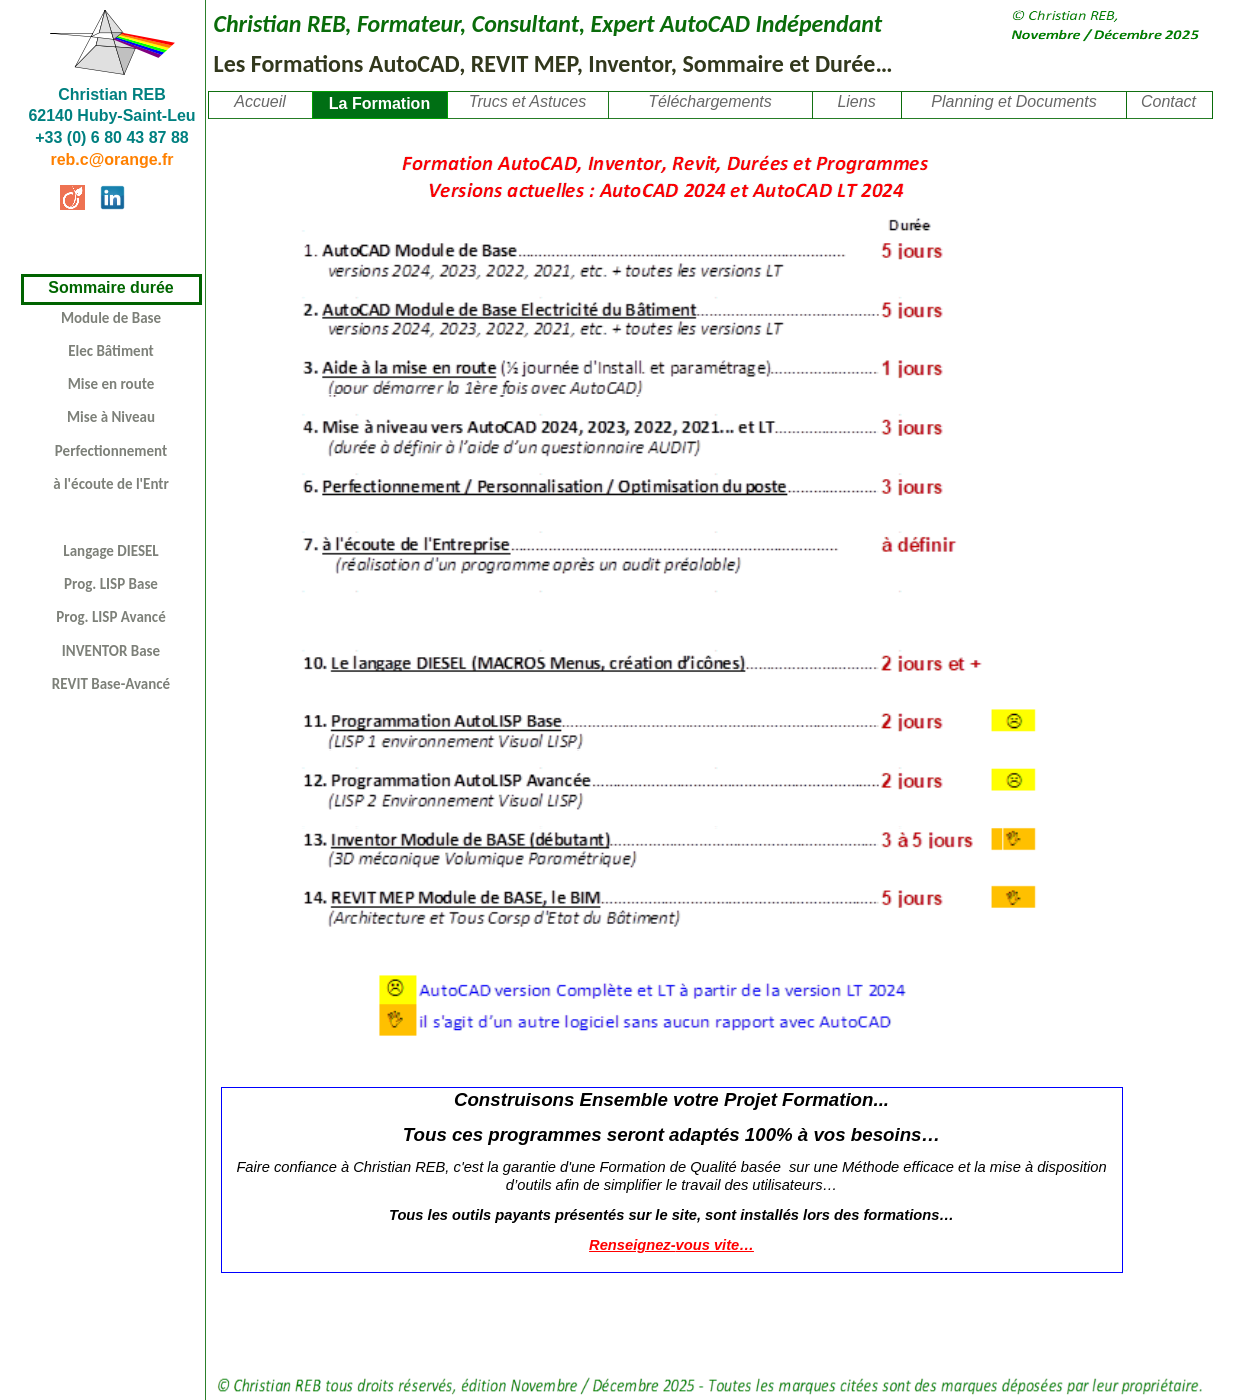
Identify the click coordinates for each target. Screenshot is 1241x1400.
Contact (1168, 101)
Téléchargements (710, 101)
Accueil (260, 101)
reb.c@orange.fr (111, 159)
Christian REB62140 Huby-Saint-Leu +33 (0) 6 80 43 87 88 (111, 116)
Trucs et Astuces (527, 101)
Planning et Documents (1013, 101)
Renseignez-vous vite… (671, 1245)
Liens (856, 101)
